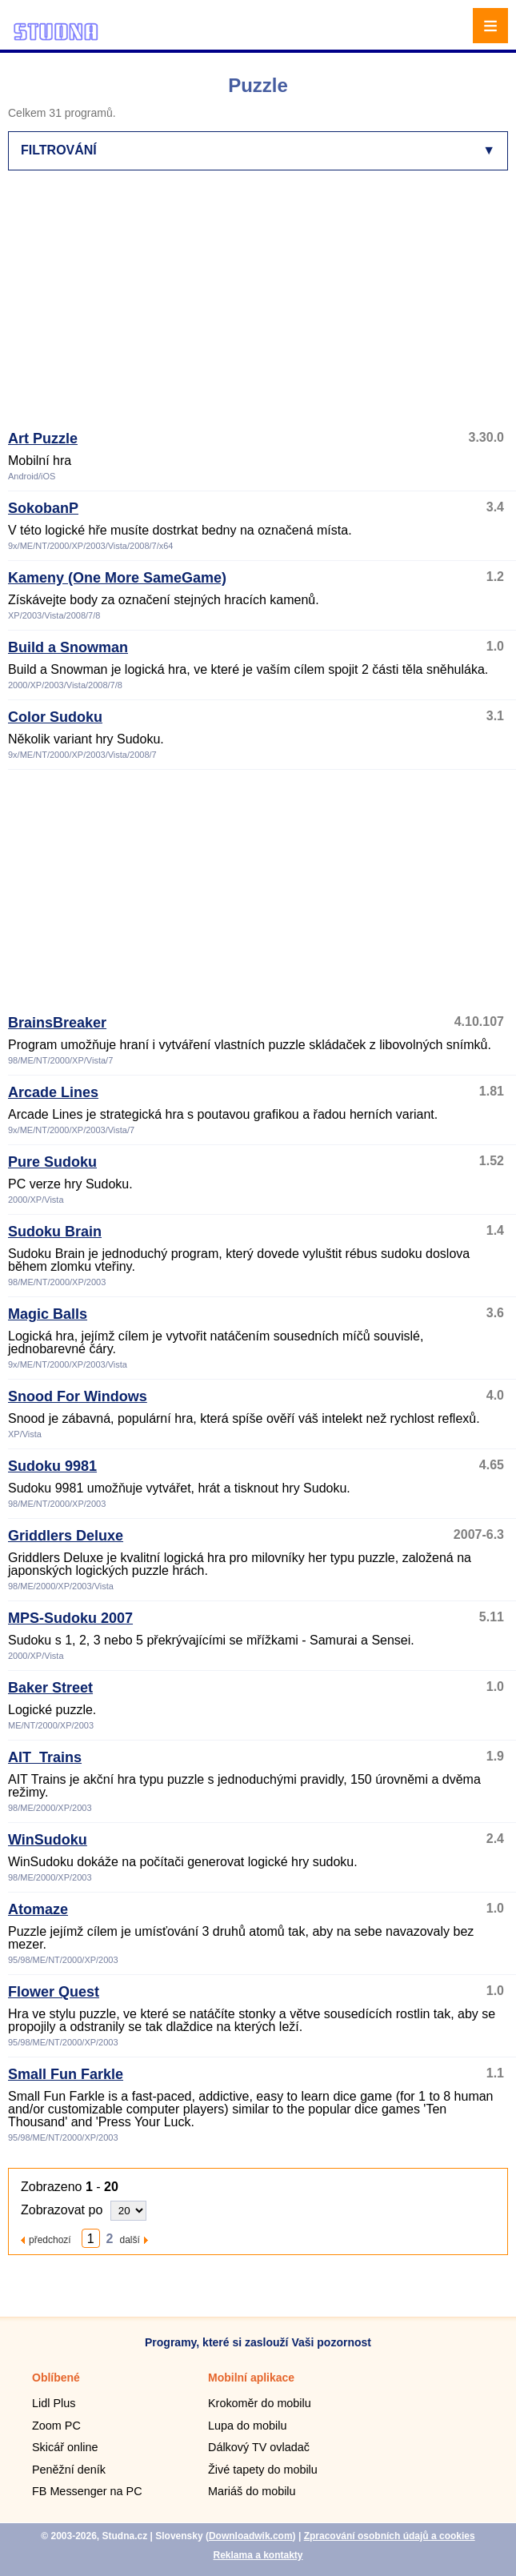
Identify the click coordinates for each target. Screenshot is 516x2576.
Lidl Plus (53, 2403)
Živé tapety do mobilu (263, 2469)
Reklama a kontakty (257, 2555)
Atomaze (38, 1909)
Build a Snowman (68, 647)
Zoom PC (56, 2425)
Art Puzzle (43, 439)
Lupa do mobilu (247, 2425)
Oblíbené (56, 2377)
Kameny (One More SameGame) (117, 578)
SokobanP (43, 508)
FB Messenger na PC (87, 2491)
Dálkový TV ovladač (259, 2447)
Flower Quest (53, 1992)
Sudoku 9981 (52, 1466)
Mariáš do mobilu (252, 2491)
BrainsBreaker (57, 1023)
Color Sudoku (55, 717)
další (130, 2239)
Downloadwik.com (251, 2536)
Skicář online (65, 2447)
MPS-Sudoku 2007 (70, 1618)
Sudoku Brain (55, 1232)
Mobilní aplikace (251, 2377)
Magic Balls (47, 1314)
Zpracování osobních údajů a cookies (389, 2536)
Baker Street (50, 1688)
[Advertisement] (262, 307)
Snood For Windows (77, 1396)
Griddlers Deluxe (65, 1536)
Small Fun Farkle (65, 2074)
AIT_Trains (45, 1757)
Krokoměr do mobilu (259, 2403)
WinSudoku (47, 1840)
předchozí (50, 2239)
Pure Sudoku (52, 1162)
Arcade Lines (53, 1092)
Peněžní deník (69, 2469)
